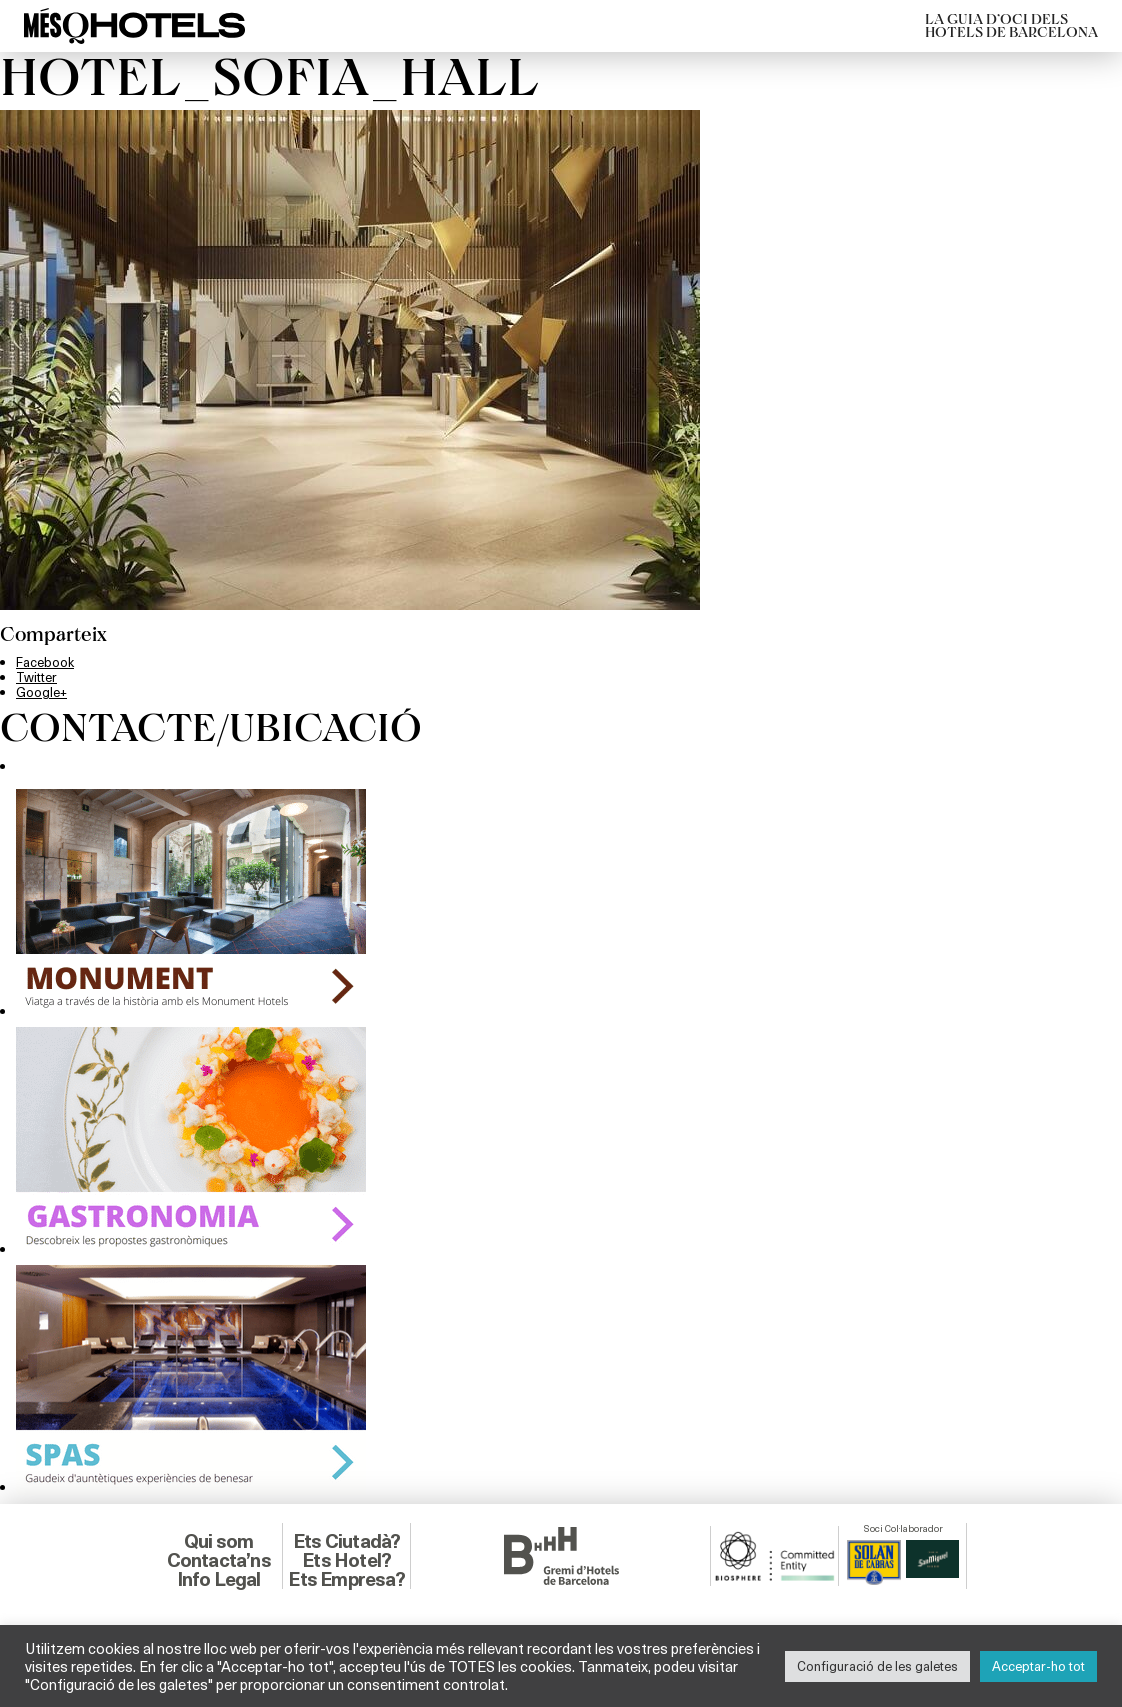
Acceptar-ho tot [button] (1038, 1666)
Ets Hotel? (346, 1560)
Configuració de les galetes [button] (877, 1666)
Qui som (218, 1541)
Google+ (41, 692)
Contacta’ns (219, 1560)
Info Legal (219, 1579)
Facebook (45, 662)
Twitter (36, 677)
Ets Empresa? (346, 1579)
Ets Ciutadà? (346, 1541)
